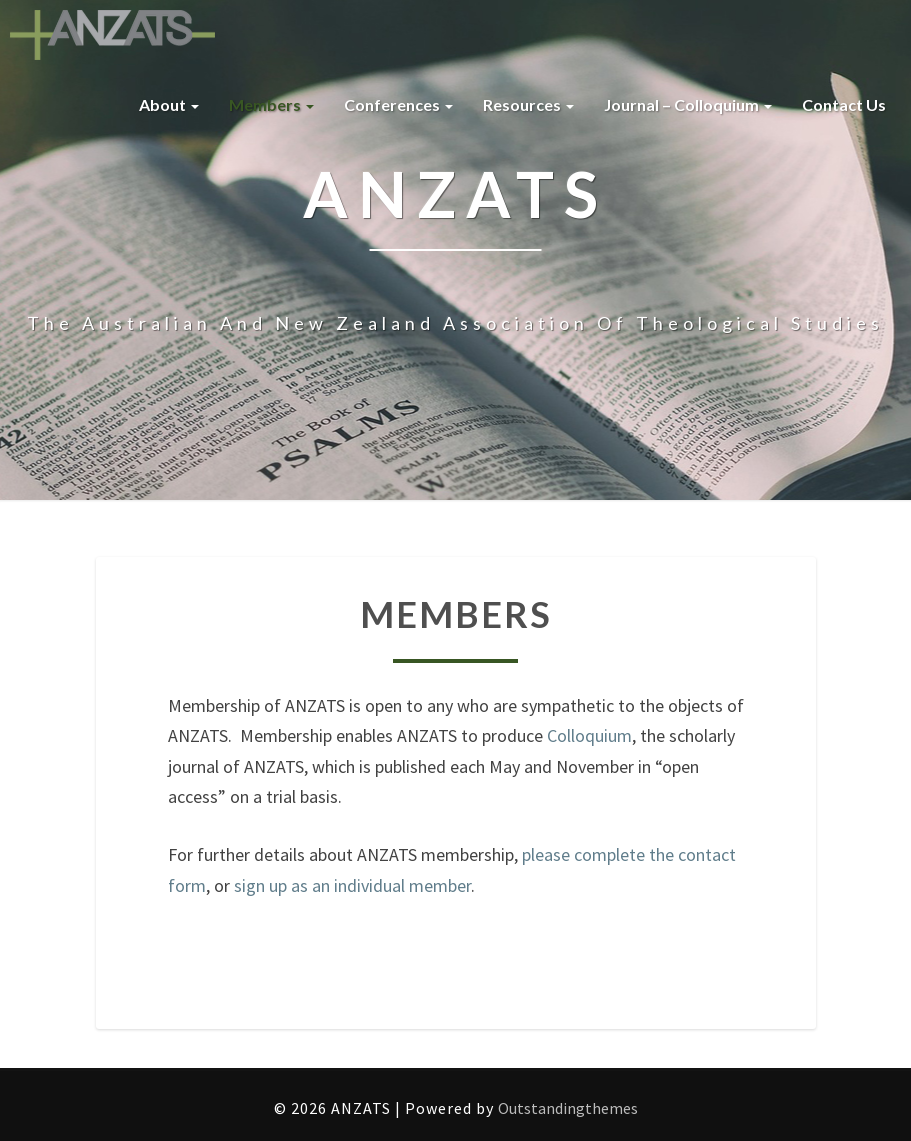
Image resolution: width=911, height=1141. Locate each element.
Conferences (398, 104)
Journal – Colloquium (688, 104)
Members (271, 104)
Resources (528, 104)
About (169, 104)
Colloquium (589, 735)
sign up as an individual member (352, 885)
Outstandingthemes (568, 1108)
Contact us (844, 104)
